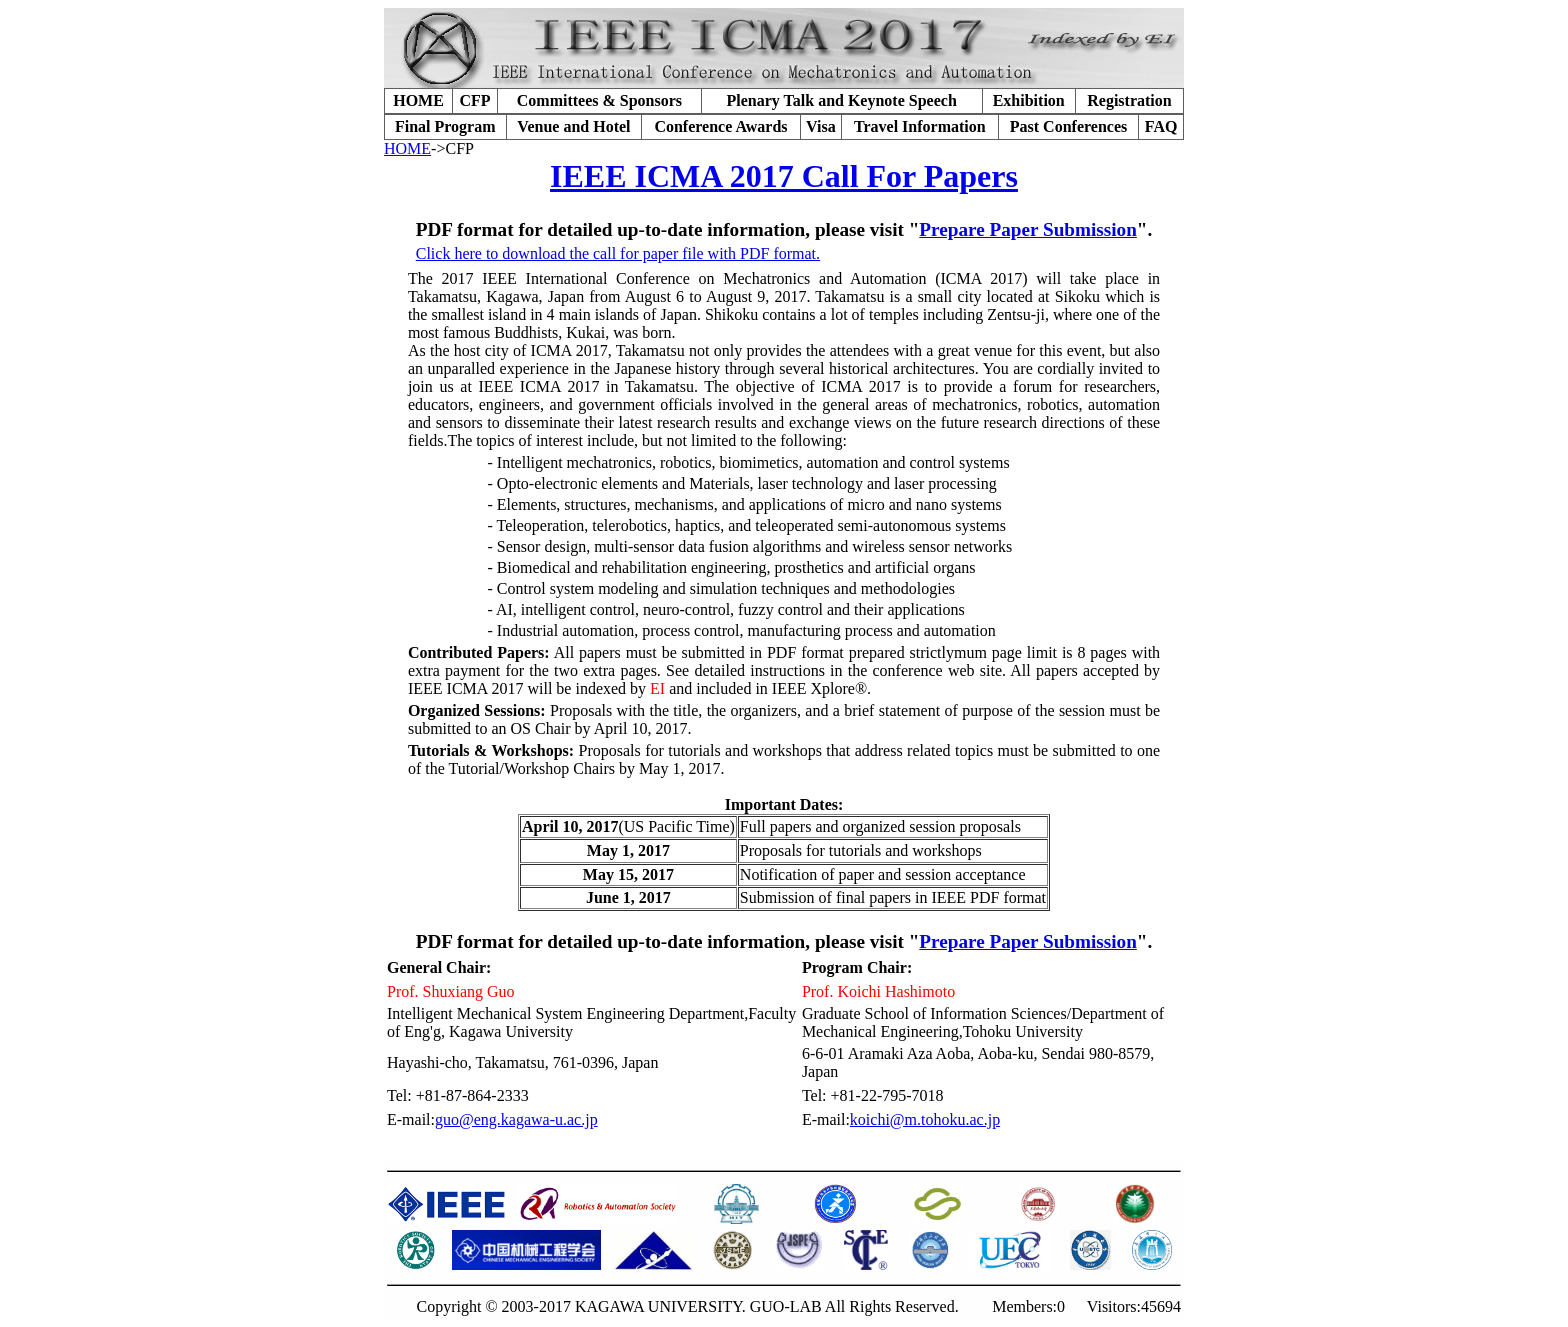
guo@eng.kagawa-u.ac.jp (516, 1119)
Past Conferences (1068, 126)
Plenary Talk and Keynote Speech (842, 100)
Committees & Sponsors (599, 100)
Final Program (445, 126)
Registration (1129, 100)
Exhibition (1029, 100)
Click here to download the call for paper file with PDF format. (618, 253)
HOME (418, 100)
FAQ (1161, 126)
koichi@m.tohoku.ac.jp (925, 1119)
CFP (474, 100)
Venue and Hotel (573, 126)
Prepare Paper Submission (1027, 229)
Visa (821, 126)
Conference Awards (720, 126)
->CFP (452, 148)
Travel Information (920, 126)
